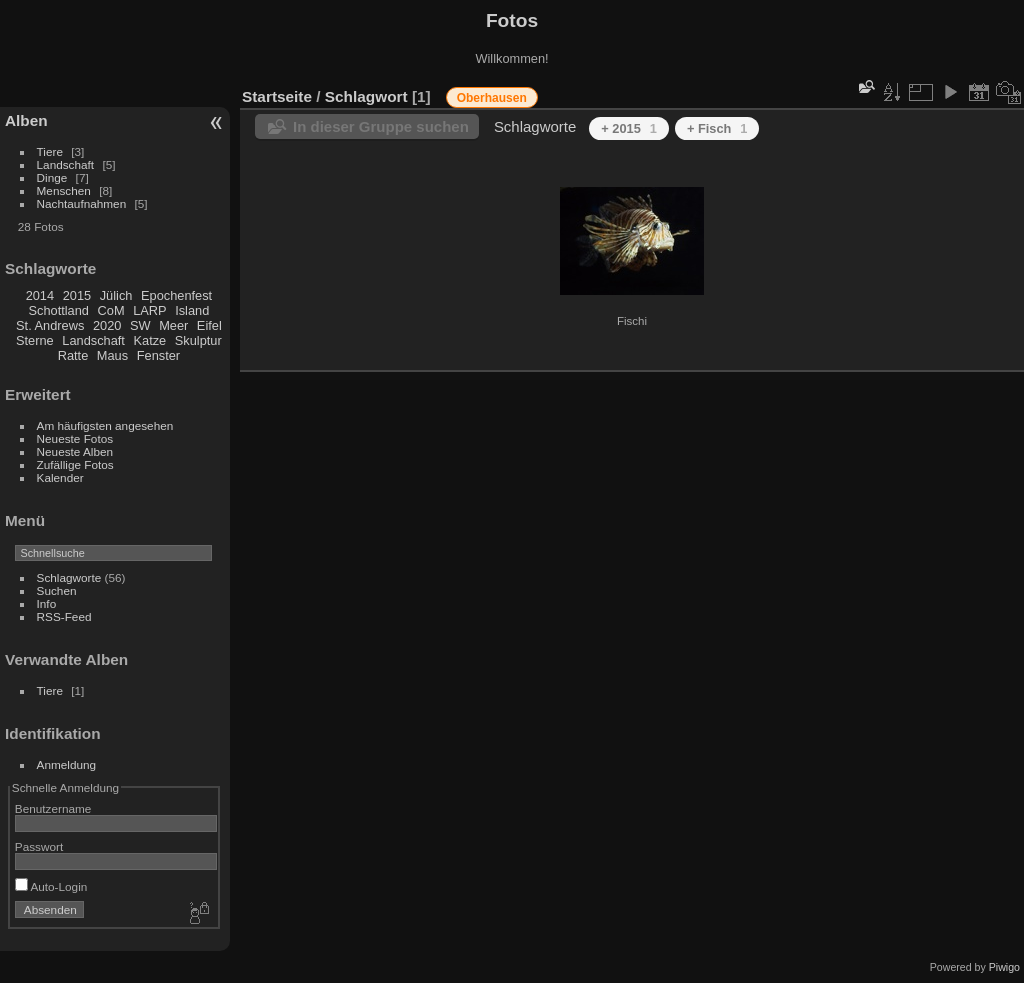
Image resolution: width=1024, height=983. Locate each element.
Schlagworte (69, 577)
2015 (77, 295)
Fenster (158, 355)
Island (192, 310)
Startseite (277, 96)
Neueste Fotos (75, 438)
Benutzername (53, 808)
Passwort (39, 846)
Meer (173, 325)
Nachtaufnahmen (82, 203)
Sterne (35, 340)
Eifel (209, 325)
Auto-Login (51, 886)
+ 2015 (629, 128)
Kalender (60, 477)
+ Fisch (717, 128)
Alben (26, 120)
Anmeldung (67, 764)
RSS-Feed (64, 616)
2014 (40, 295)
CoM (111, 310)
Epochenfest (176, 295)
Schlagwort (366, 96)
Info (47, 603)
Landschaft (66, 164)
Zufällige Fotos (75, 464)
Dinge (52, 177)
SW (140, 325)
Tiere (50, 151)
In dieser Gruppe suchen (381, 126)
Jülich (116, 295)
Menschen (64, 190)
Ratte (73, 355)
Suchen (57, 590)
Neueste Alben (75, 451)
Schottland (59, 310)
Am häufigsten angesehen (105, 425)
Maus (112, 355)
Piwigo (1004, 967)
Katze (150, 340)
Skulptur (198, 340)
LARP (149, 310)
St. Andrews (50, 325)
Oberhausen (492, 98)
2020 (107, 325)
